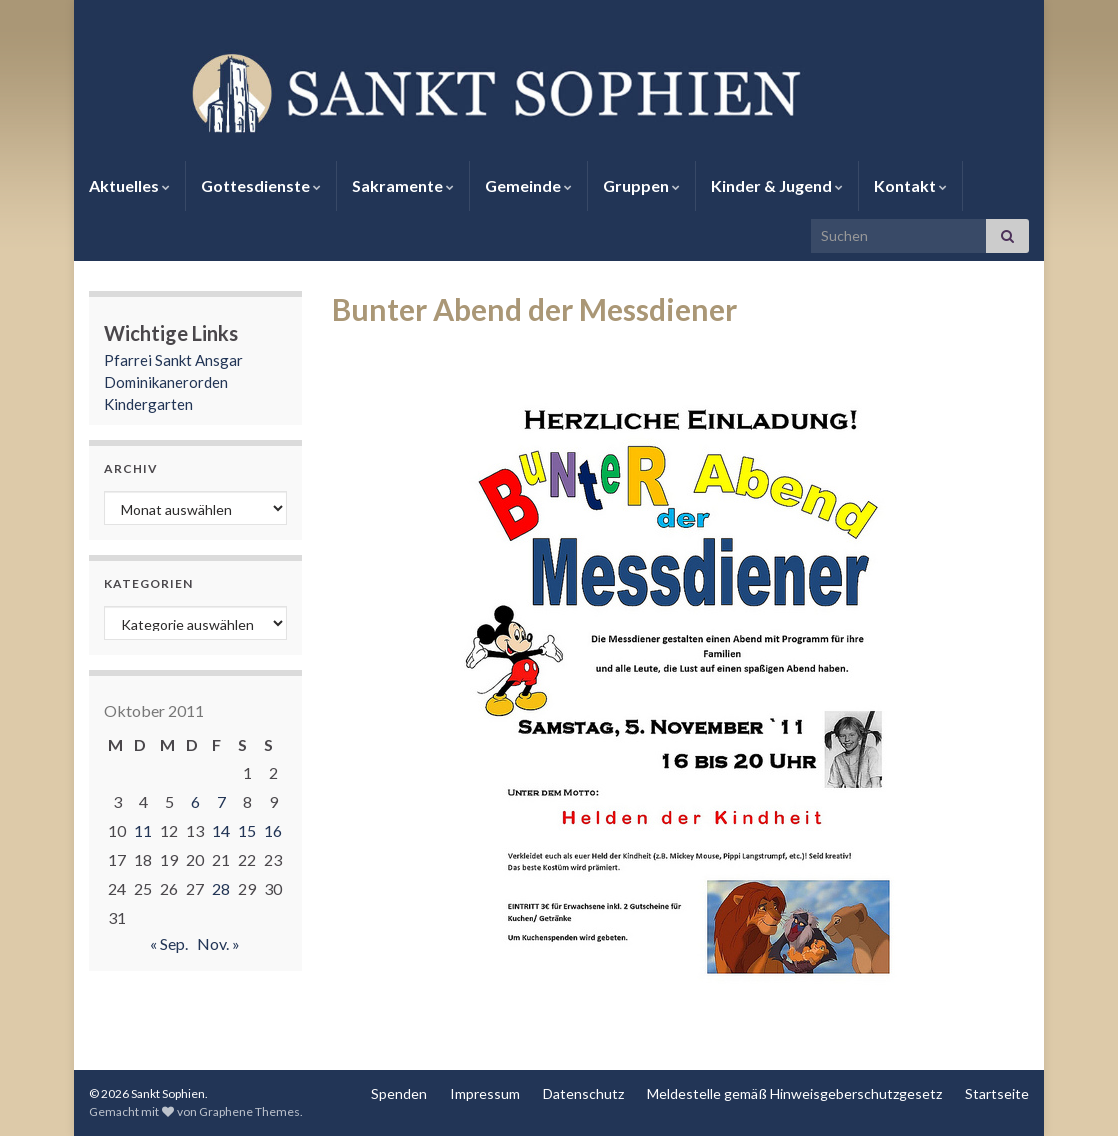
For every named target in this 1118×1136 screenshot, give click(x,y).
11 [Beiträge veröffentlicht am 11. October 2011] (143, 830)
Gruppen (641, 185)
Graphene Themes (249, 1111)
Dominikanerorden (166, 382)
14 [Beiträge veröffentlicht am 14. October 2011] (221, 830)
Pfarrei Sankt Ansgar (173, 360)
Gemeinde (528, 185)
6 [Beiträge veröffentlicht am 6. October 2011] (195, 801)
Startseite (997, 1093)
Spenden (399, 1093)
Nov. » (218, 943)
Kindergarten (148, 404)
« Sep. (169, 943)
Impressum (485, 1093)
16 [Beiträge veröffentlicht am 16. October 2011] (273, 830)
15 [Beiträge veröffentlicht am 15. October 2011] (247, 830)
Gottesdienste (261, 185)
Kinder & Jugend (777, 185)
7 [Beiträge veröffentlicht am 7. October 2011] (221, 801)
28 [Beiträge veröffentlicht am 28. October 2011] (221, 888)
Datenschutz (583, 1093)
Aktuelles (129, 185)
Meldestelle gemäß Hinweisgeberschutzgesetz (794, 1093)
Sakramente (403, 185)
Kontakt (910, 185)
